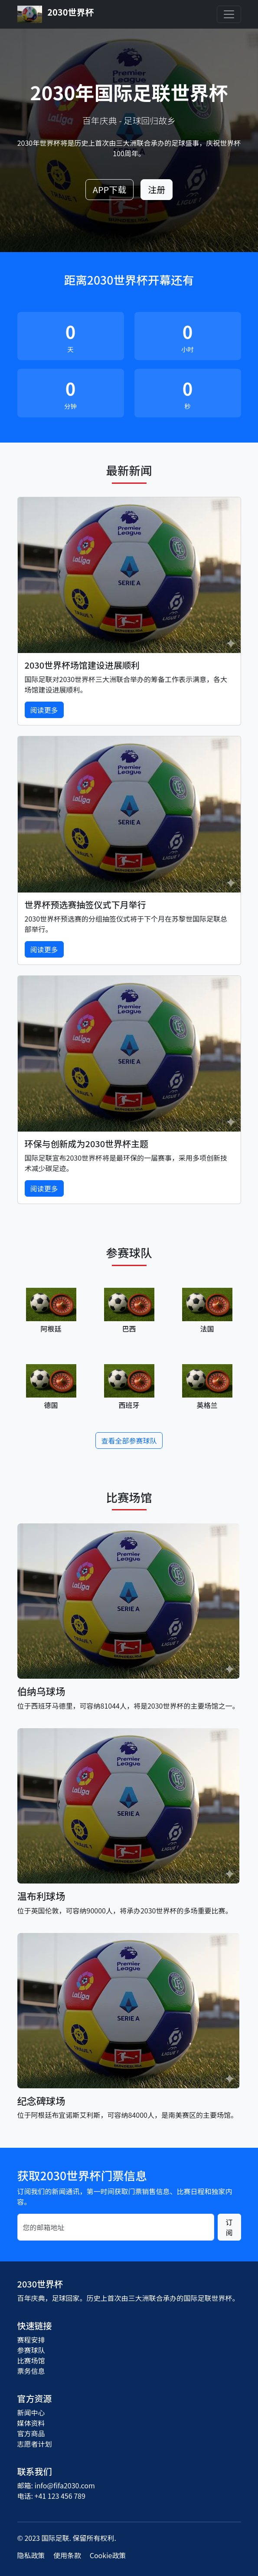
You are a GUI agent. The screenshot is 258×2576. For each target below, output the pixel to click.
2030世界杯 (55, 14)
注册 (156, 189)
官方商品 (31, 2433)
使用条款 (67, 2555)
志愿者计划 (34, 2443)
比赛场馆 (31, 2360)
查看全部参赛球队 (129, 1440)
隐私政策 (31, 2555)
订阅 (229, 2227)
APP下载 (109, 189)
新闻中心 (31, 2412)
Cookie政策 (108, 2555)
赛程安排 (31, 2339)
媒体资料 (31, 2423)
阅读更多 (44, 710)
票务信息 (31, 2371)
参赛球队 (31, 2350)
